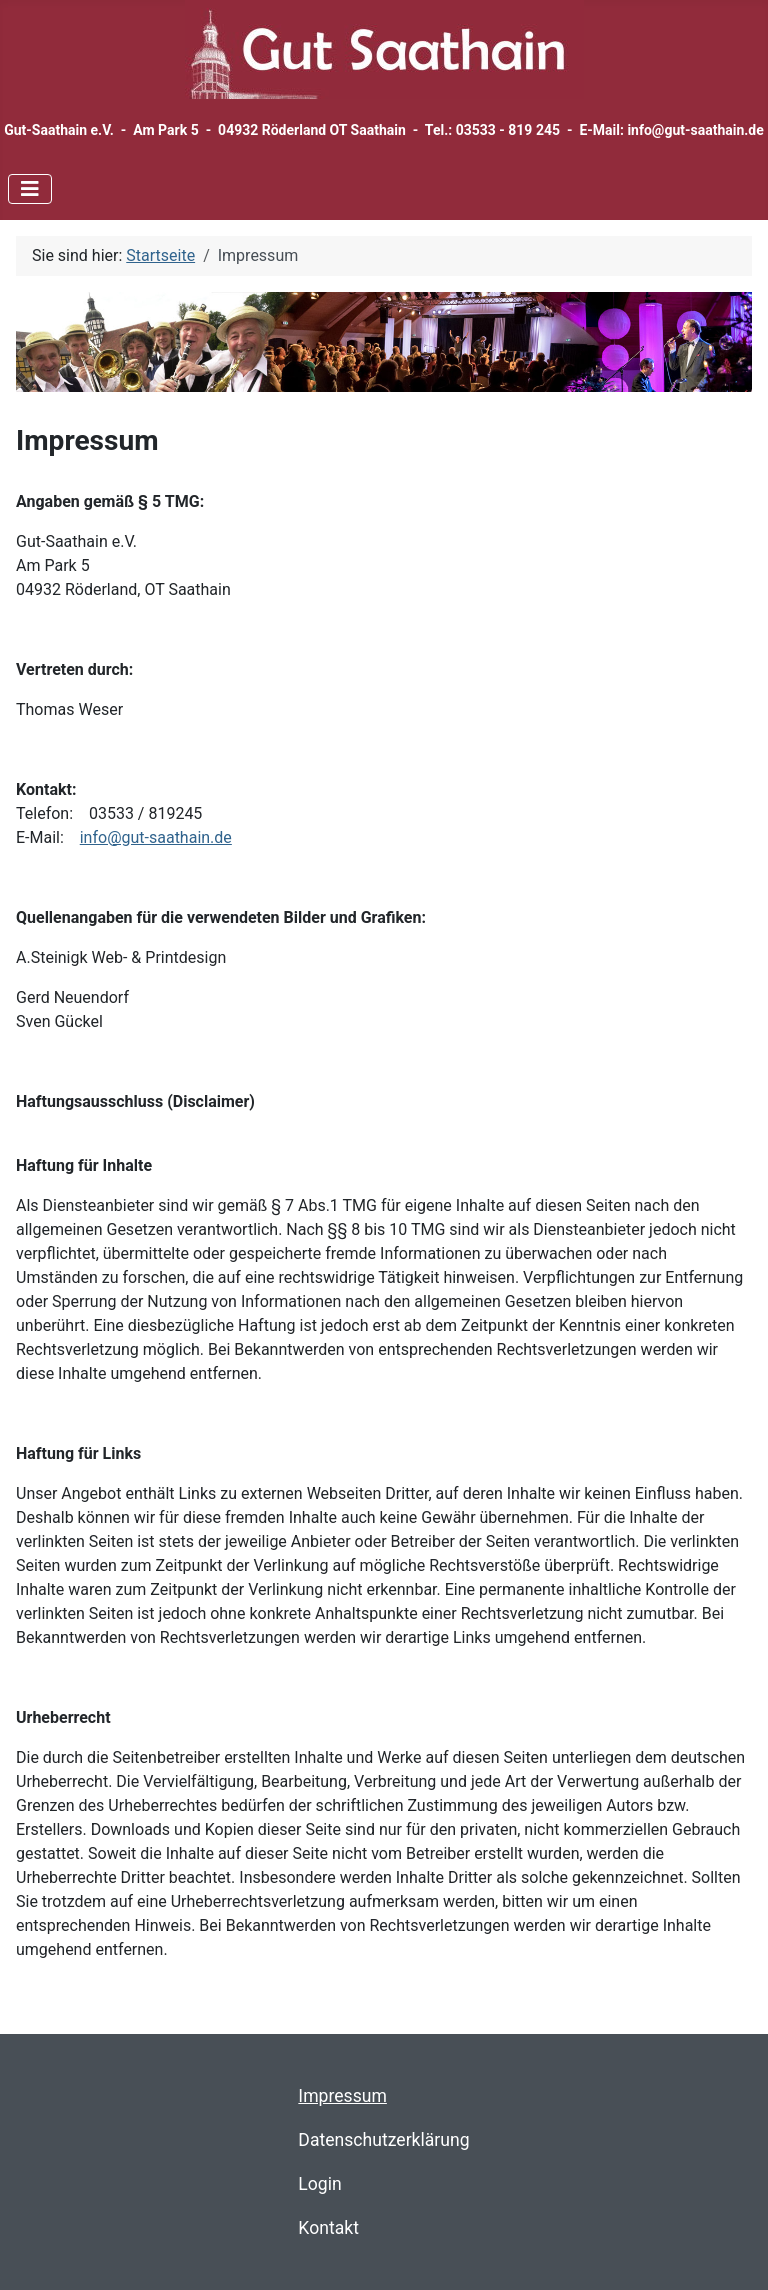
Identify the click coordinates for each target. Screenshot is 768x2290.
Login (319, 2184)
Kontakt (328, 2228)
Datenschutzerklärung (383, 2140)
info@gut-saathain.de (156, 837)
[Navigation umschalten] (30, 189)
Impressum (342, 2096)
